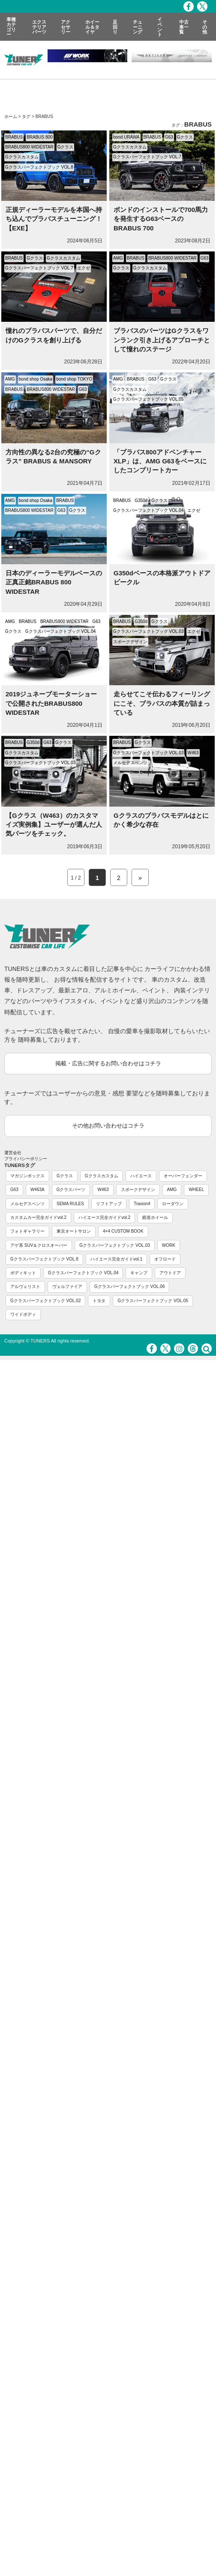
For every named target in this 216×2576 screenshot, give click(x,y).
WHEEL (196, 1189)
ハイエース (141, 1175)
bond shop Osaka (35, 379)
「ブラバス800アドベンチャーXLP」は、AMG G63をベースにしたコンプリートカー (160, 461)
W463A (37, 1189)
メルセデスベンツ (130, 762)
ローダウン (172, 1203)
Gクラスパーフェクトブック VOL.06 (129, 1286)
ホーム (10, 116)
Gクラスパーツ (71, 1189)
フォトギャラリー (27, 1231)
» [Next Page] (140, 877)
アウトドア (170, 1272)
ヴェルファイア (67, 1286)
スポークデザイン (130, 641)
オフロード (165, 1259)
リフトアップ (109, 1203)
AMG (118, 258)
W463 (192, 752)
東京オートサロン (74, 1231)
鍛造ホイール (155, 1217)
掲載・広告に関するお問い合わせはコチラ (108, 1063)
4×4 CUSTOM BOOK (123, 1231)
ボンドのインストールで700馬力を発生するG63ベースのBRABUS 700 (161, 219)
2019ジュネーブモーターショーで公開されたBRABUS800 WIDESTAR (51, 703)
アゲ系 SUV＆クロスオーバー (38, 1245)
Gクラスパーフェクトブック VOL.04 (148, 510)
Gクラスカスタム (22, 156)
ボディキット (23, 1272)
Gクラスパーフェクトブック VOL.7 (147, 156)
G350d (141, 500)
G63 (169, 137)
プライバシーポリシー (25, 1158)
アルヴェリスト (25, 1286)
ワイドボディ (23, 1314)
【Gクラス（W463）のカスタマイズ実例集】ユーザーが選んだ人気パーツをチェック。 (54, 825)
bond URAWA (126, 137)
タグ (26, 116)
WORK (168, 1245)
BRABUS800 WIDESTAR (29, 147)
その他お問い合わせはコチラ (108, 1125)
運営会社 (12, 1152)
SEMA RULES (70, 1203)
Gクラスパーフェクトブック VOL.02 (45, 1300)
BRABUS (14, 137)
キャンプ (138, 1272)
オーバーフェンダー (183, 1175)
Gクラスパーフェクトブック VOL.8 (39, 167)
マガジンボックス (27, 1175)
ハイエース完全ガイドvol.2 (104, 1217)
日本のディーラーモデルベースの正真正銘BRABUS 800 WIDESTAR (54, 582)
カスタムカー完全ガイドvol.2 (38, 1217)
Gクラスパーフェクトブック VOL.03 (148, 631)
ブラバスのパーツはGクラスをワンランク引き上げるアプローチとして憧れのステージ (162, 340)
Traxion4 (142, 1203)
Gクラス (65, 147)
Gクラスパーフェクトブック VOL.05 (148, 399)
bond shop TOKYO (74, 379)
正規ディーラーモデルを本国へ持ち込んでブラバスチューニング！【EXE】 (54, 219)
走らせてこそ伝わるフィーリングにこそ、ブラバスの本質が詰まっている (162, 703)
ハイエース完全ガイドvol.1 (116, 1259)
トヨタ (99, 1300)
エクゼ (83, 268)
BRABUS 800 (40, 137)
